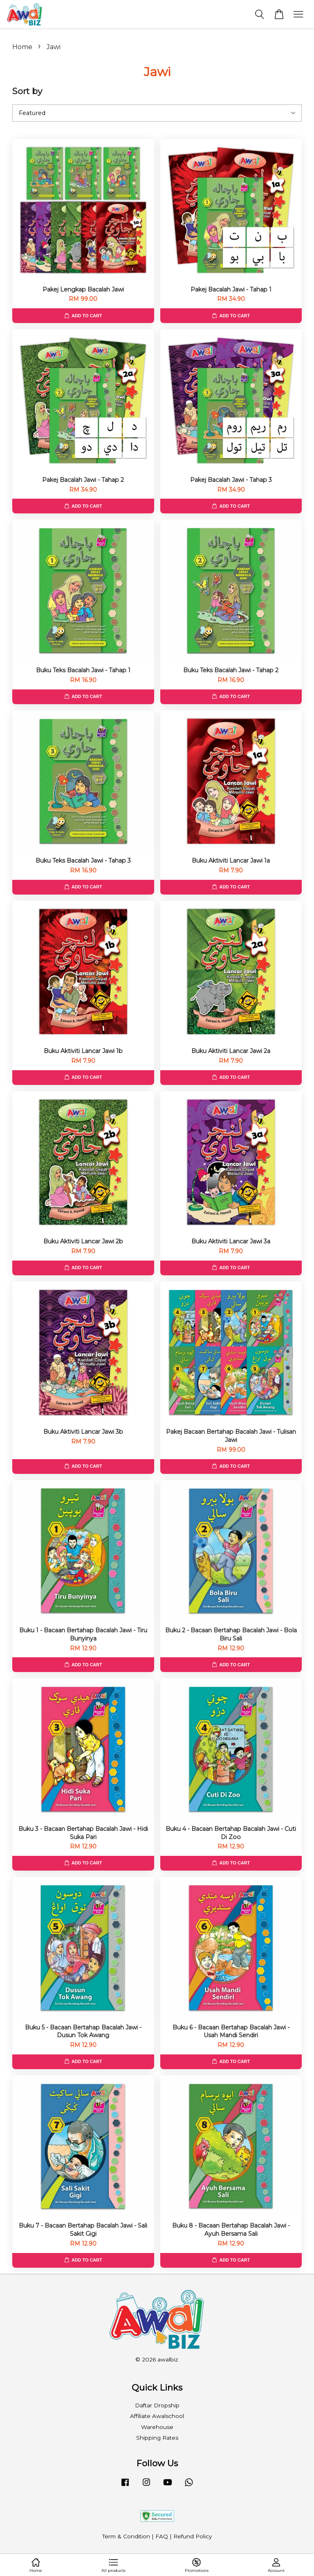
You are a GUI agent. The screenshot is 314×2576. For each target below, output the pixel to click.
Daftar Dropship (157, 2405)
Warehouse (157, 2427)
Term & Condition (126, 2536)
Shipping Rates (157, 2437)
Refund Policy (192, 2536)
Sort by (27, 91)
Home (22, 47)
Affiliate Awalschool (157, 2416)
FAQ (161, 2536)
